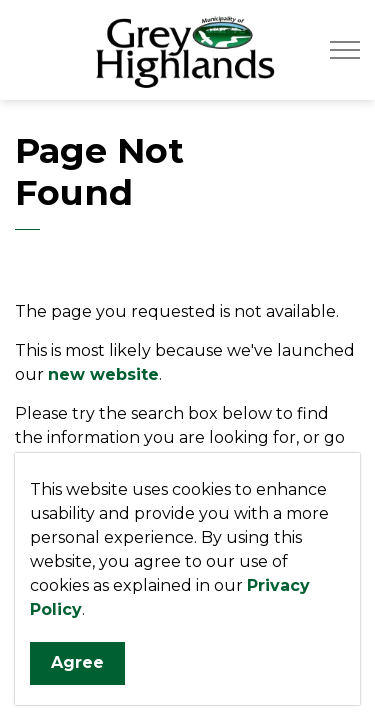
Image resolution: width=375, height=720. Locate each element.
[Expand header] (345, 50)
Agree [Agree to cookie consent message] (77, 664)
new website (103, 374)
